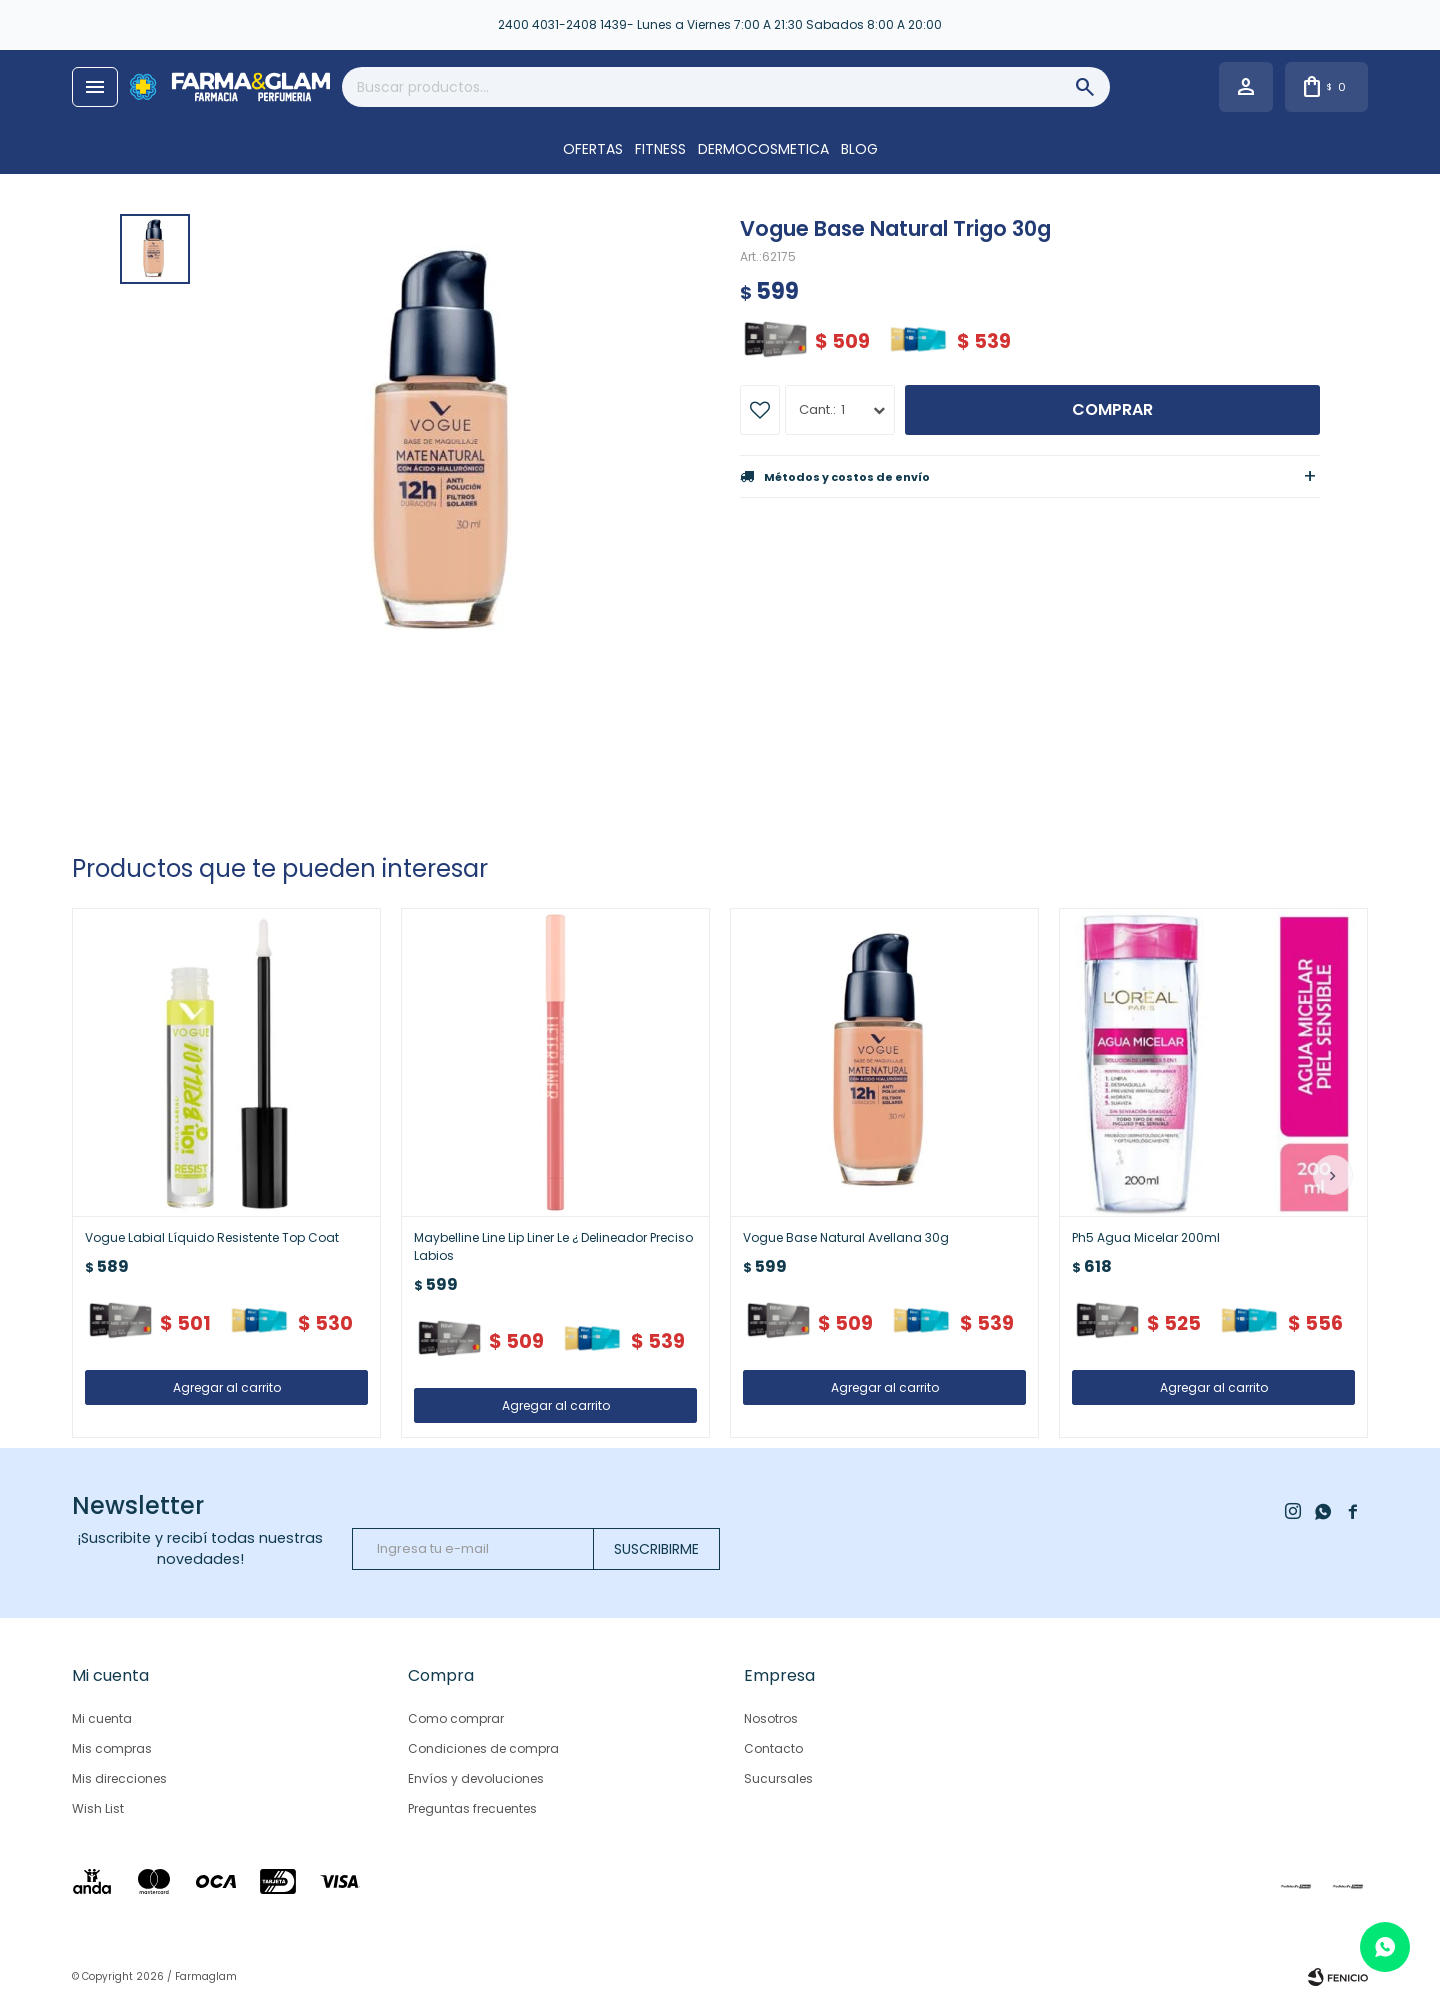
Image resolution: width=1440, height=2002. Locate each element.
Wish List (98, 1808)
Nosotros (771, 1718)
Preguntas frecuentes (472, 1808)
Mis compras (112, 1748)
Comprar (1112, 409)
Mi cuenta (102, 1718)
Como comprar (456, 1718)
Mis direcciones (119, 1778)
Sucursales (778, 1778)
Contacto (773, 1748)
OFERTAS (593, 149)
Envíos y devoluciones (476, 1778)
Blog (859, 149)
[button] (1333, 1175)
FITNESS (660, 149)
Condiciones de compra (483, 1748)
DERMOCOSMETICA (763, 149)
